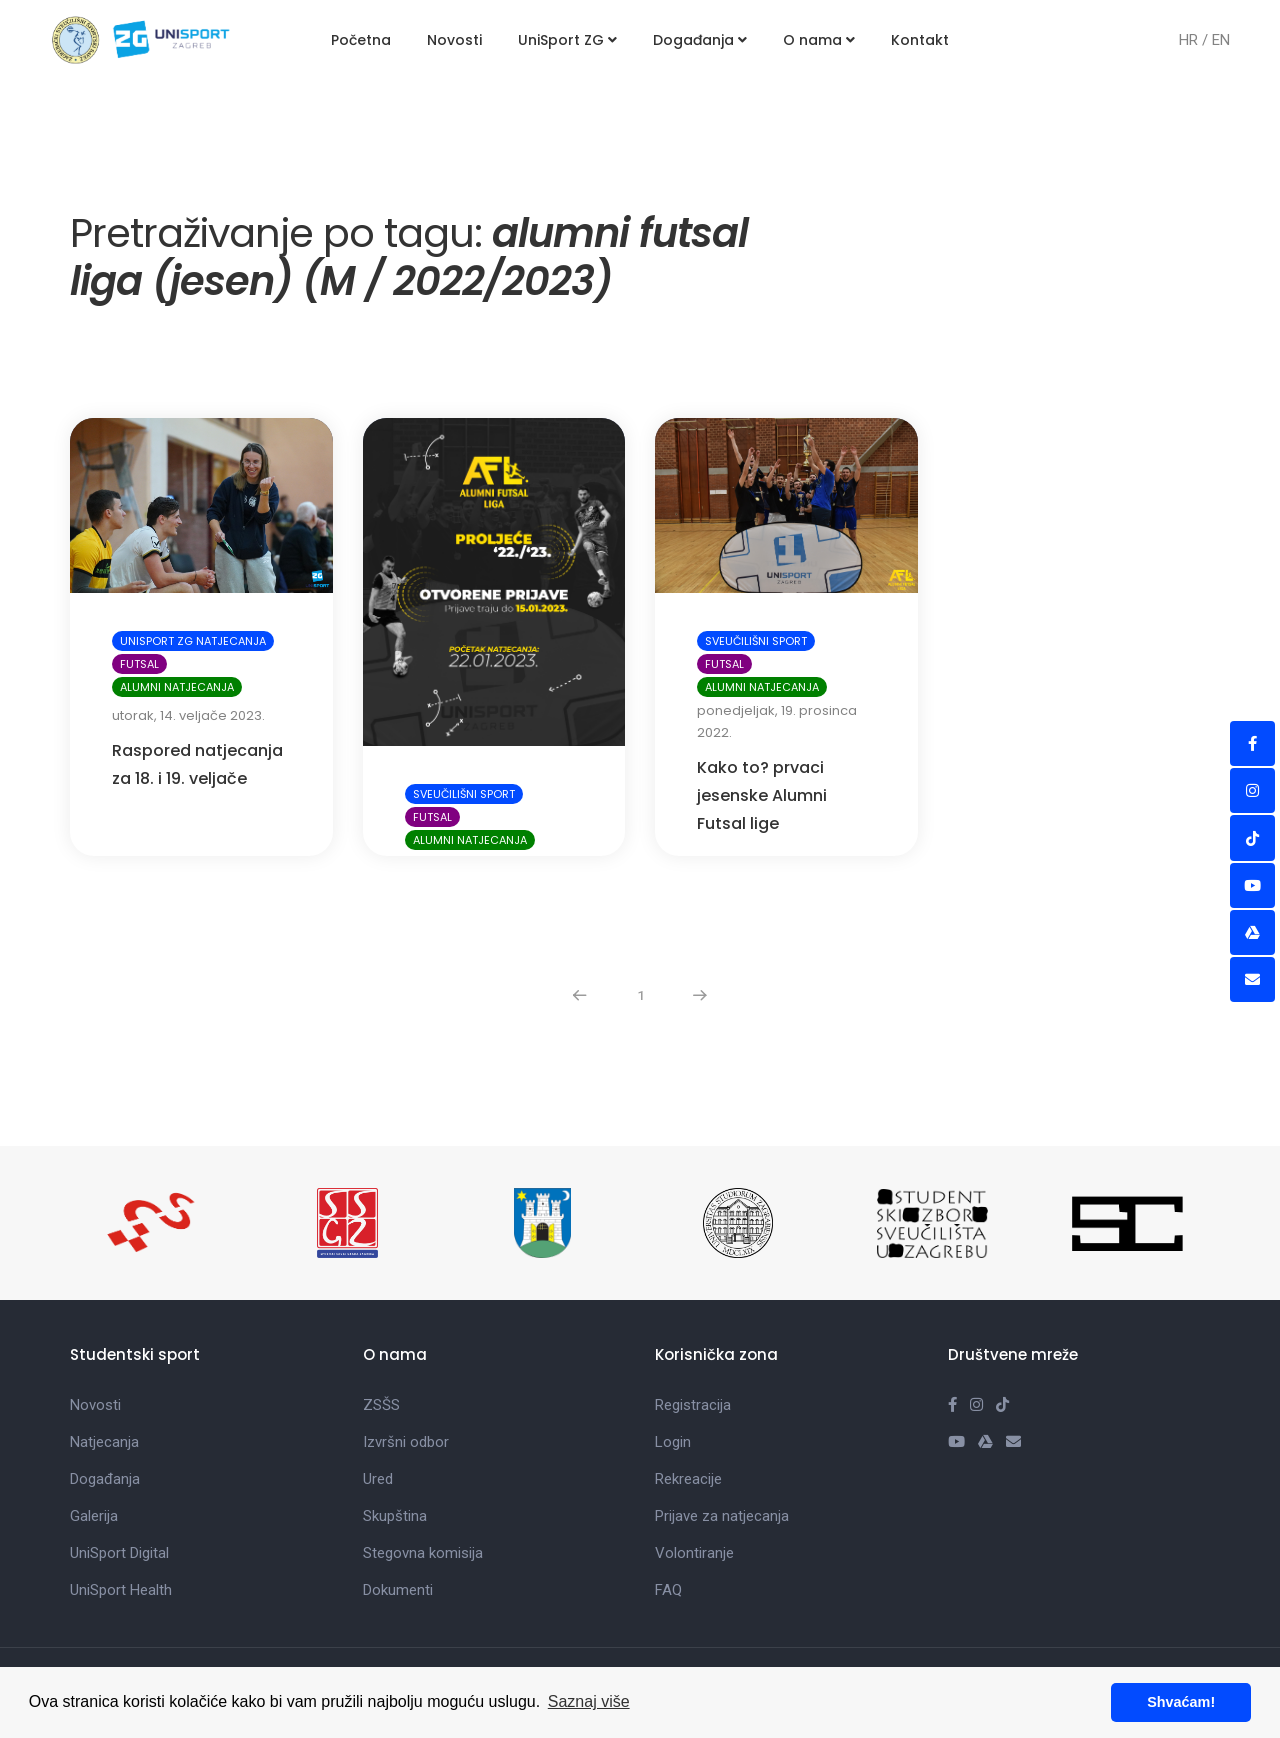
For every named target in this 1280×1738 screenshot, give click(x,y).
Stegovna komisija (423, 1473)
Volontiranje (694, 1473)
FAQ (668, 1510)
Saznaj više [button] (589, 1701)
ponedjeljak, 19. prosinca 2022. (777, 641)
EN (1221, 40)
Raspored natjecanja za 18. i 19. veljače (197, 684)
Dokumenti (398, 1510)
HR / (1195, 40)
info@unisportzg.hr (753, 1653)
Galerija (94, 1436)
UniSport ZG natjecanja (193, 561)
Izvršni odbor (406, 1362)
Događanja (700, 40)
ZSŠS (381, 1325)
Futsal (139, 584)
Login (673, 1362)
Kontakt (920, 40)
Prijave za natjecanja (722, 1436)
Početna (361, 40)
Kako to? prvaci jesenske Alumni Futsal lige (762, 715)
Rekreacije (688, 1399)
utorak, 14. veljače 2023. (188, 635)
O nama (819, 40)
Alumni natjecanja (177, 607)
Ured (378, 1399)
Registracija (693, 1325)
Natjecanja (104, 1362)
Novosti (454, 40)
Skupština (395, 1436)
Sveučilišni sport (464, 714)
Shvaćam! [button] (1181, 1702)
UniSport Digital (119, 1473)
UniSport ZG (567, 40)
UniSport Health (121, 1510)
